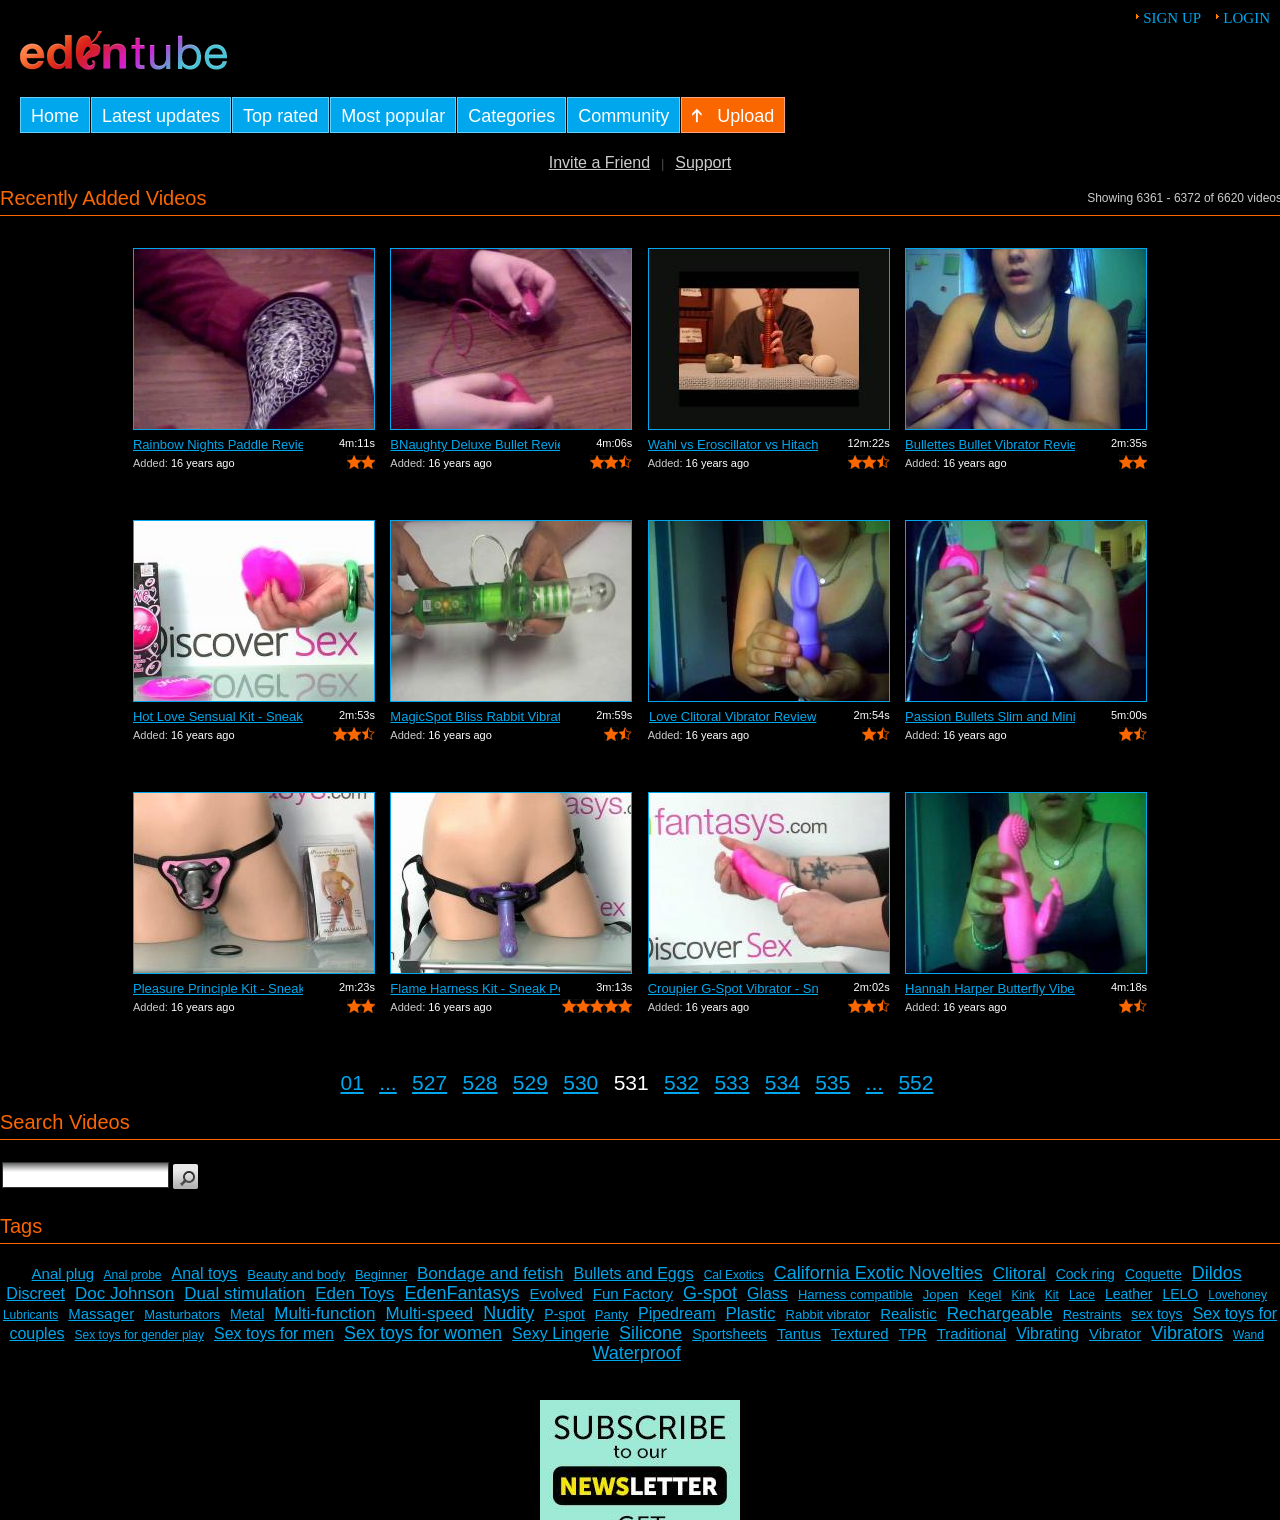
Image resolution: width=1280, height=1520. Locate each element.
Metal (247, 1314)
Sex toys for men (274, 1333)
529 (530, 1082)
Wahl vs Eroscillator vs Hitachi (733, 444)
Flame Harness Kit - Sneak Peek (475, 988)
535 (832, 1082)
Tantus (799, 1333)
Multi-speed (429, 1313)
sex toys (1156, 1314)
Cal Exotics (734, 1275)
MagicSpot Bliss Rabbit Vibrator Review (475, 716)
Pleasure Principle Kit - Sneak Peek (218, 988)
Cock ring (1085, 1274)
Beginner (381, 1274)
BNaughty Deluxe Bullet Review (475, 444)
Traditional (971, 1333)
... (388, 1082)
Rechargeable (1000, 1313)
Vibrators (1187, 1333)
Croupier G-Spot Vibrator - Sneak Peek (733, 988)
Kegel (984, 1294)
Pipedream (676, 1313)
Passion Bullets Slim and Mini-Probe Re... (990, 716)
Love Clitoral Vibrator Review (732, 716)
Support (703, 162)
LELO (1180, 1294)
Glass (767, 1293)
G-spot (710, 1293)
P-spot (564, 1314)
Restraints (1092, 1314)
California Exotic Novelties (878, 1273)
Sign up (1172, 18)
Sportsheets (729, 1334)
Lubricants (30, 1315)
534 (782, 1082)
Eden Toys (354, 1293)
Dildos (1217, 1273)
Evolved (555, 1293)
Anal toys (205, 1273)
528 (479, 1082)
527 (429, 1082)
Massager (101, 1313)
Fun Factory (633, 1293)
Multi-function (324, 1313)
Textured (860, 1333)
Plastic (750, 1313)
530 (580, 1082)
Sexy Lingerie (560, 1333)
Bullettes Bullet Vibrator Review (990, 444)
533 (731, 1082)
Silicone (650, 1333)
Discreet (35, 1293)
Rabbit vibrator (828, 1314)
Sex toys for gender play (139, 1335)
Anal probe (132, 1275)
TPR (913, 1334)
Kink (1022, 1295)
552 (915, 1082)
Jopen (940, 1294)
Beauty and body (296, 1274)
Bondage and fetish (490, 1273)
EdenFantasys (461, 1293)
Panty (611, 1314)
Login (1246, 18)
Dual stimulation (244, 1293)
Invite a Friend (599, 162)
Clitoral (1019, 1273)
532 (681, 1082)
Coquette (1153, 1274)
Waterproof (636, 1353)
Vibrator (1115, 1333)
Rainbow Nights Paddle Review (218, 444)
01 (352, 1082)
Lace (1082, 1295)
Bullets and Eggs (634, 1273)
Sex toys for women (423, 1333)
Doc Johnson (124, 1293)
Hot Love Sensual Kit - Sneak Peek (218, 716)
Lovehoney (1237, 1295)
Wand (1248, 1335)
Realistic (908, 1313)
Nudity (508, 1313)
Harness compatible (855, 1294)
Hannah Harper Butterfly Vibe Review (990, 988)
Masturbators (182, 1314)
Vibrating (1047, 1333)
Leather (1128, 1294)
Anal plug (63, 1273)
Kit (1052, 1295)
